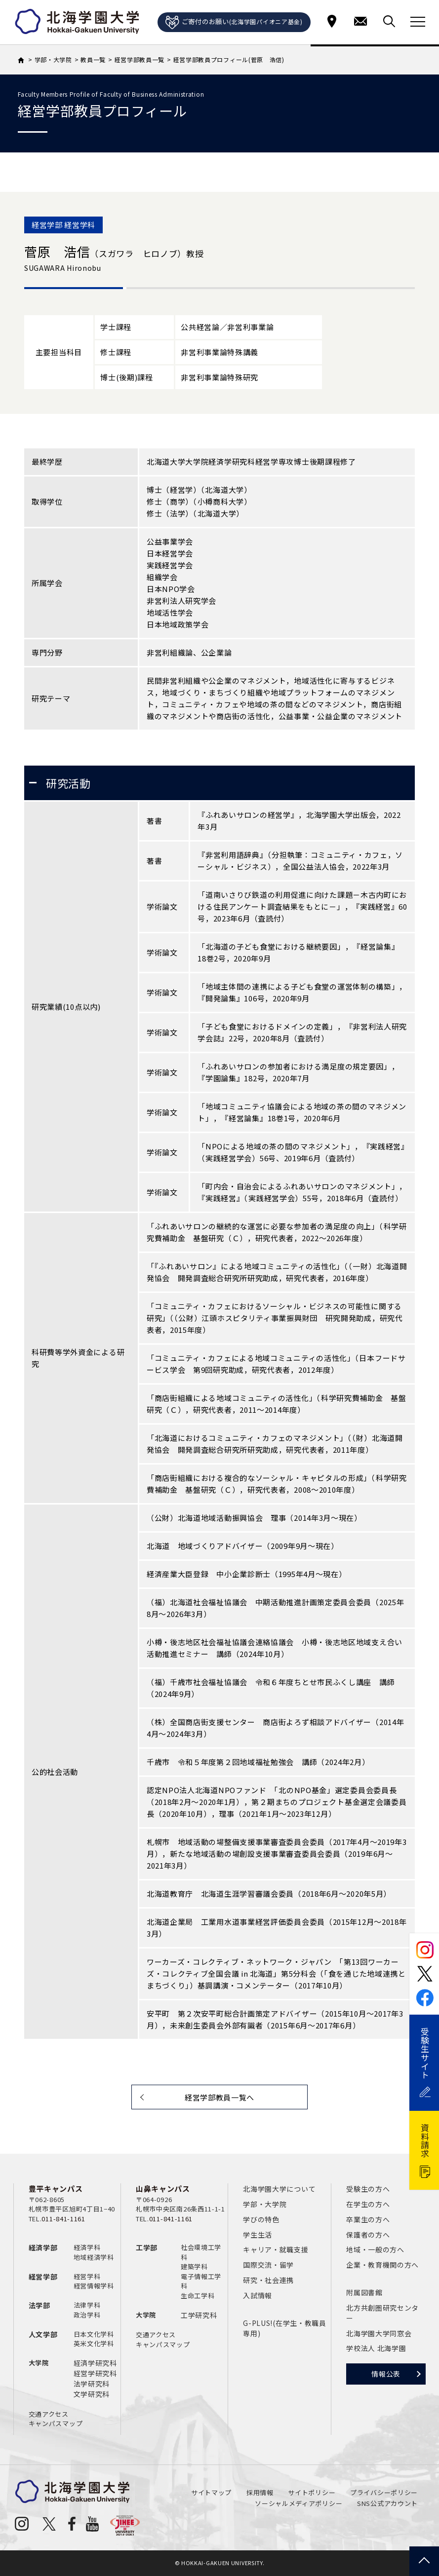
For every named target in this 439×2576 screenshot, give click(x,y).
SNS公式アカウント (387, 2503)
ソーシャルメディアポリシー (298, 2503)
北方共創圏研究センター (382, 2313)
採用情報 (260, 2492)
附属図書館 (364, 2292)
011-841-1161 (63, 2218)
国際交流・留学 (268, 2265)
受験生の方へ (368, 2189)
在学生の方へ (368, 2204)
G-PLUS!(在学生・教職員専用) (284, 2328)
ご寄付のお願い (234, 23)
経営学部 (43, 2277)
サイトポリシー (311, 2492)
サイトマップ (211, 2492)
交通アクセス (49, 2414)
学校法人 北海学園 (376, 2348)
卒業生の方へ (368, 2219)
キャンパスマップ (56, 2423)
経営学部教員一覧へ (219, 2097)
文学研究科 (92, 2394)
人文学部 (43, 2334)
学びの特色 (261, 2219)
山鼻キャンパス (163, 2188)
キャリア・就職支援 (275, 2249)
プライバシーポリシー (384, 2492)
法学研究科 (92, 2384)
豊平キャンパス (56, 2188)
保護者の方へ (368, 2235)
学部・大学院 (264, 2204)
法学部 (39, 2305)
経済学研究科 (95, 2363)
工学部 (147, 2247)
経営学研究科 (95, 2373)
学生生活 (257, 2235)
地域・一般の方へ (375, 2249)
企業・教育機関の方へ (382, 2265)
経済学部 (43, 2247)
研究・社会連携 (268, 2280)
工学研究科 (199, 2315)
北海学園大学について (279, 2189)
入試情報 (257, 2295)
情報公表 (385, 2374)
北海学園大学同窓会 (378, 2333)
